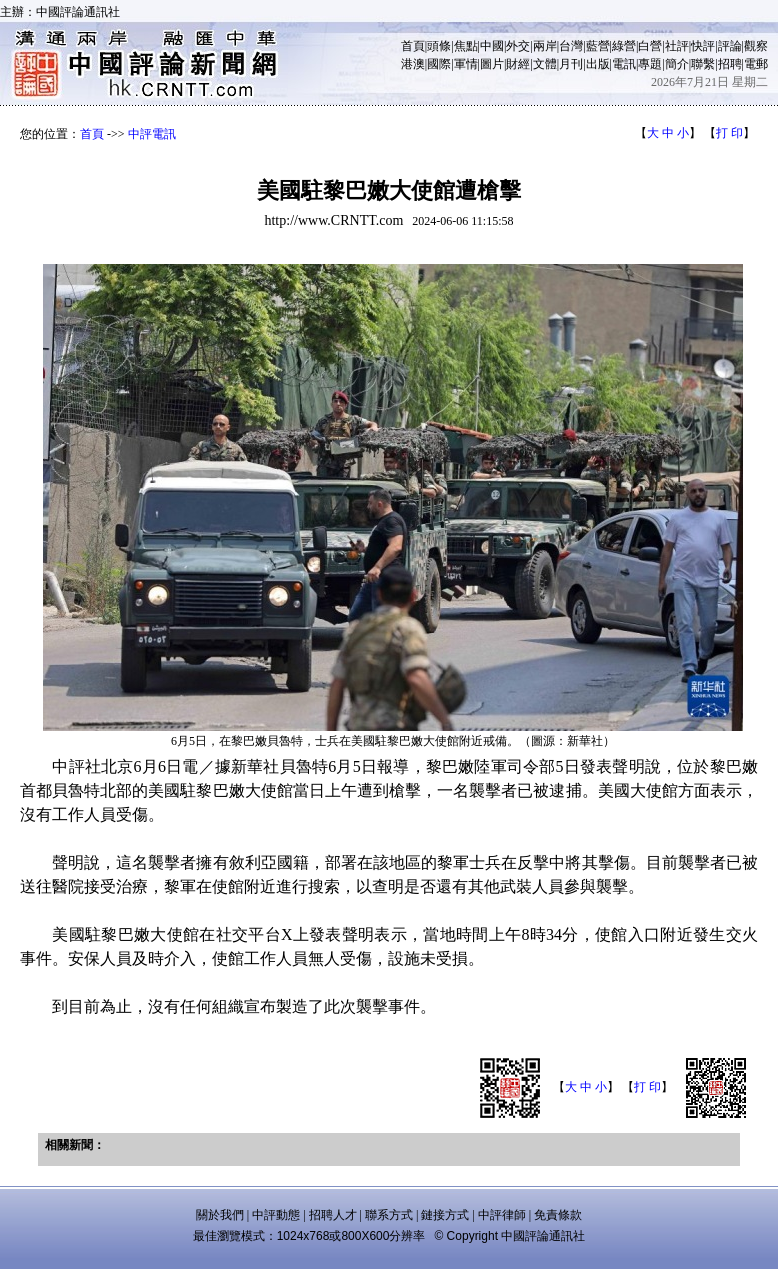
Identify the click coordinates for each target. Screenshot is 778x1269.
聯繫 (703, 64)
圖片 (492, 64)
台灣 (571, 46)
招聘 (730, 64)
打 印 (729, 133)
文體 (545, 64)
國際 (439, 64)
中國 (492, 46)
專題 (650, 64)
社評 (677, 46)
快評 (703, 46)
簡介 (677, 64)
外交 (518, 46)
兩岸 (545, 46)
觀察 (756, 46)
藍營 (598, 46)
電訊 (624, 64)
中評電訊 (152, 134)
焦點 (466, 46)
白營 (650, 46)
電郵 (756, 64)
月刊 (571, 64)
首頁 (413, 46)
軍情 (466, 64)
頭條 (439, 46)
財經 (518, 64)
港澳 (413, 64)
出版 (598, 64)
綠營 (624, 46)
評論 (730, 46)
